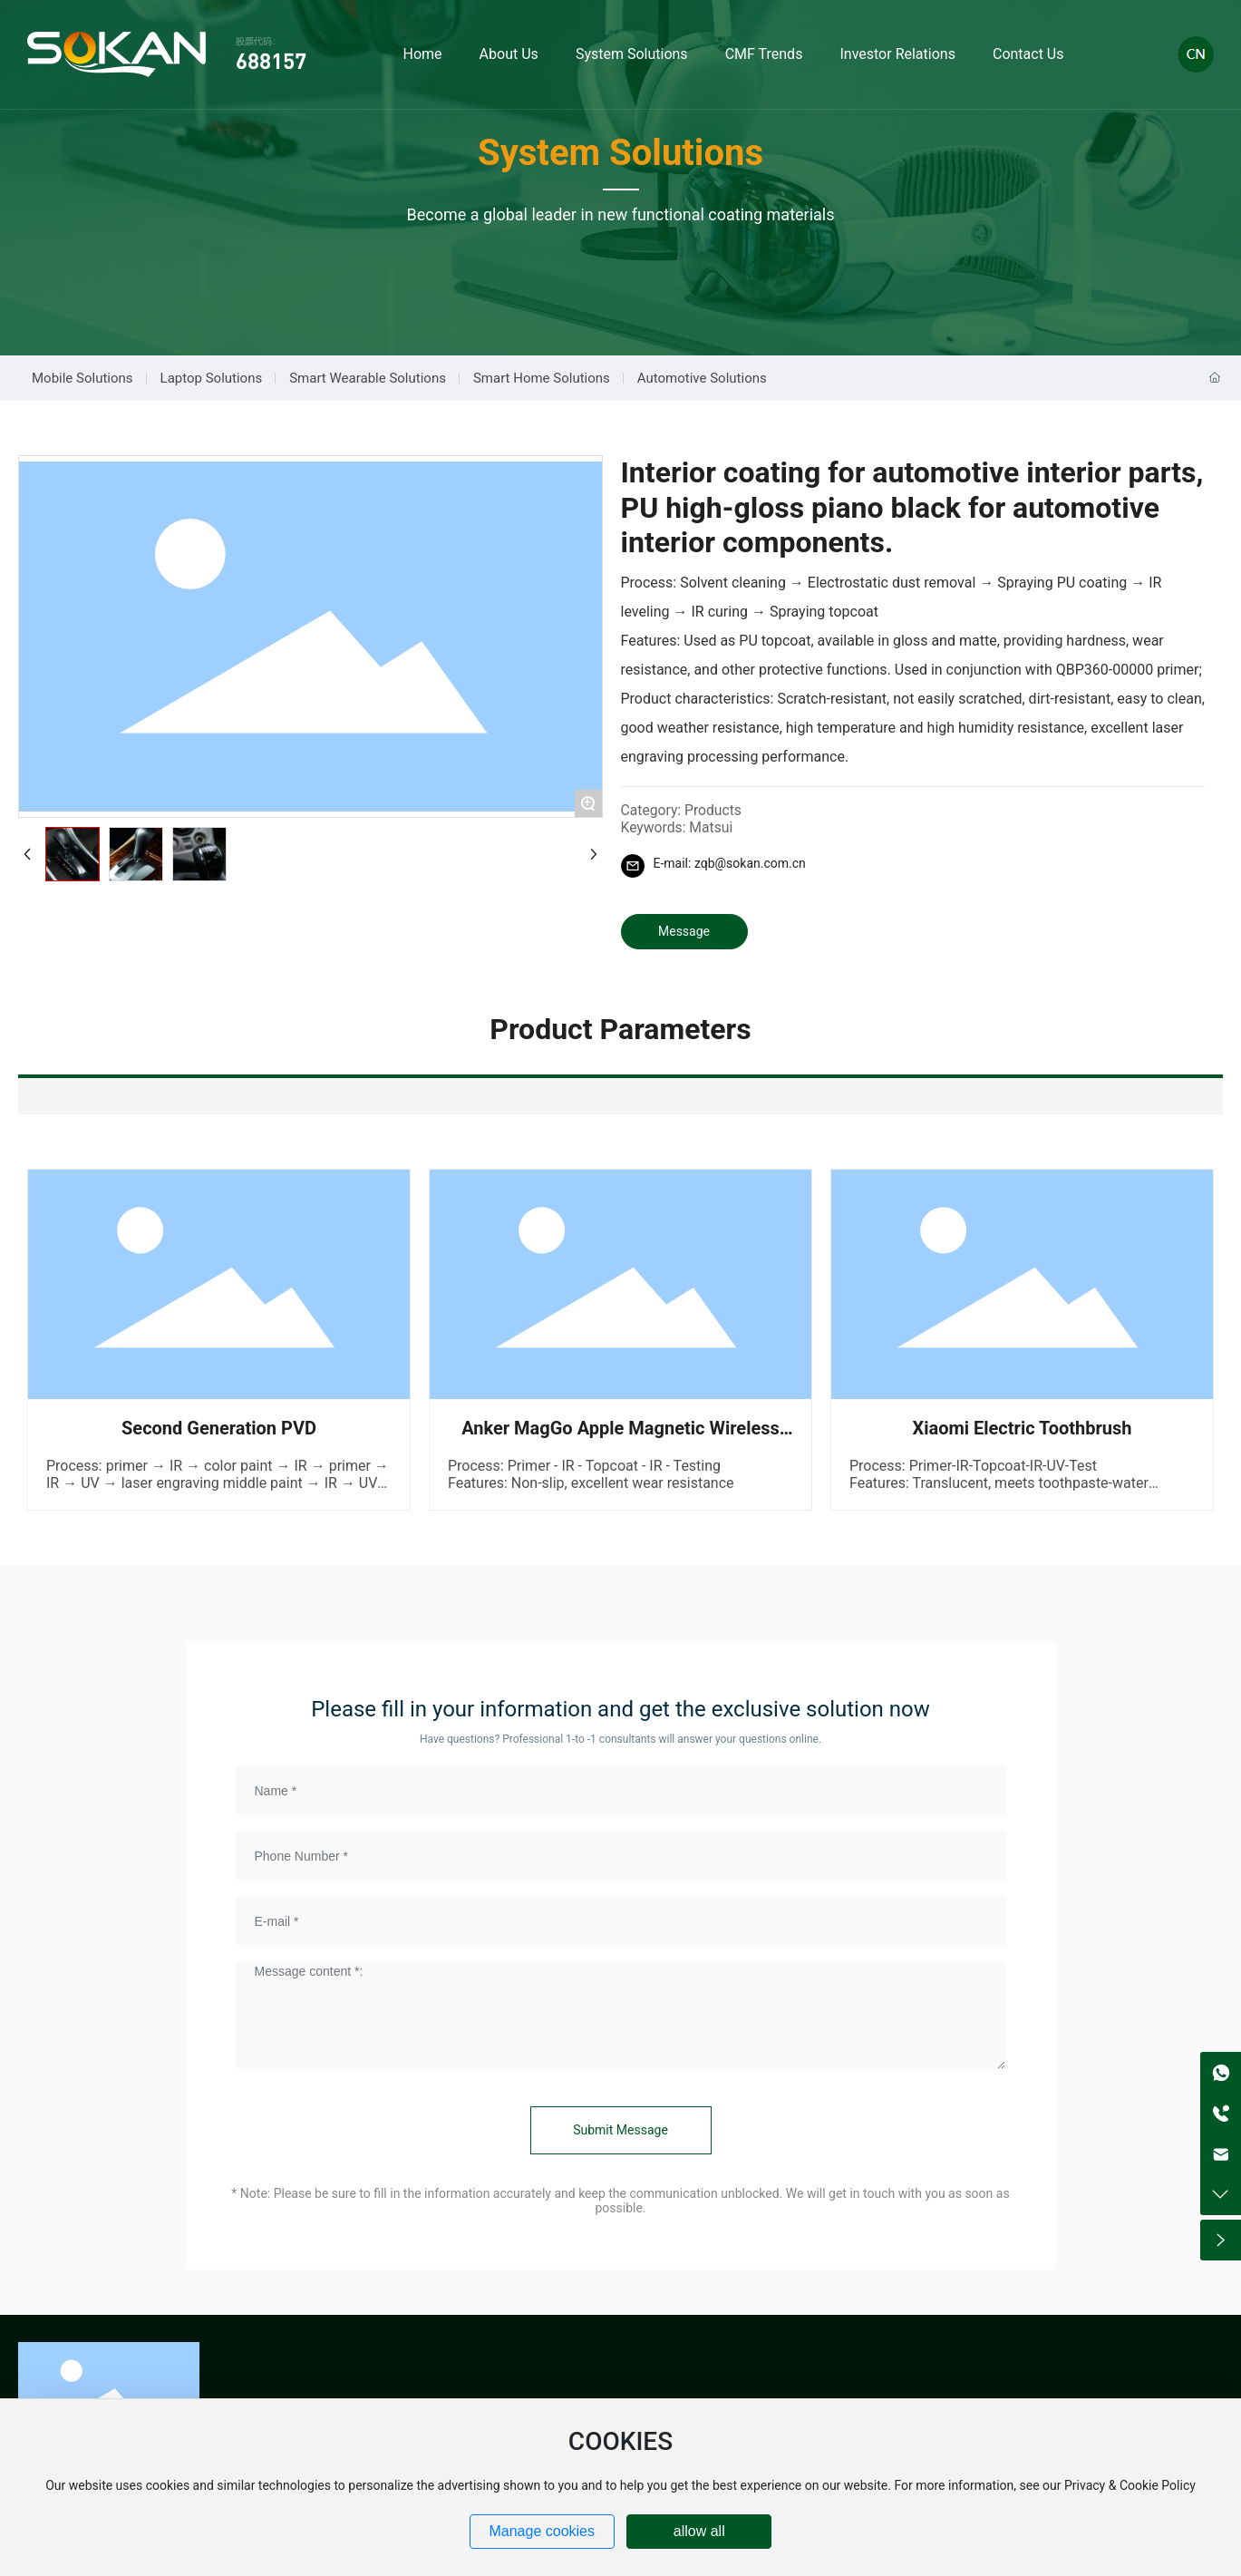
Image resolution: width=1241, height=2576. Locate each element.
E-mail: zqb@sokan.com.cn (730, 863)
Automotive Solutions (702, 378)
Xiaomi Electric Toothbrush (1021, 1428)
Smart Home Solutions (541, 378)
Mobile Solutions (82, 378)
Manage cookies (542, 2531)
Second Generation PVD (218, 1428)
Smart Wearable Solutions (367, 378)
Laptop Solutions (211, 378)
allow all (699, 2531)
